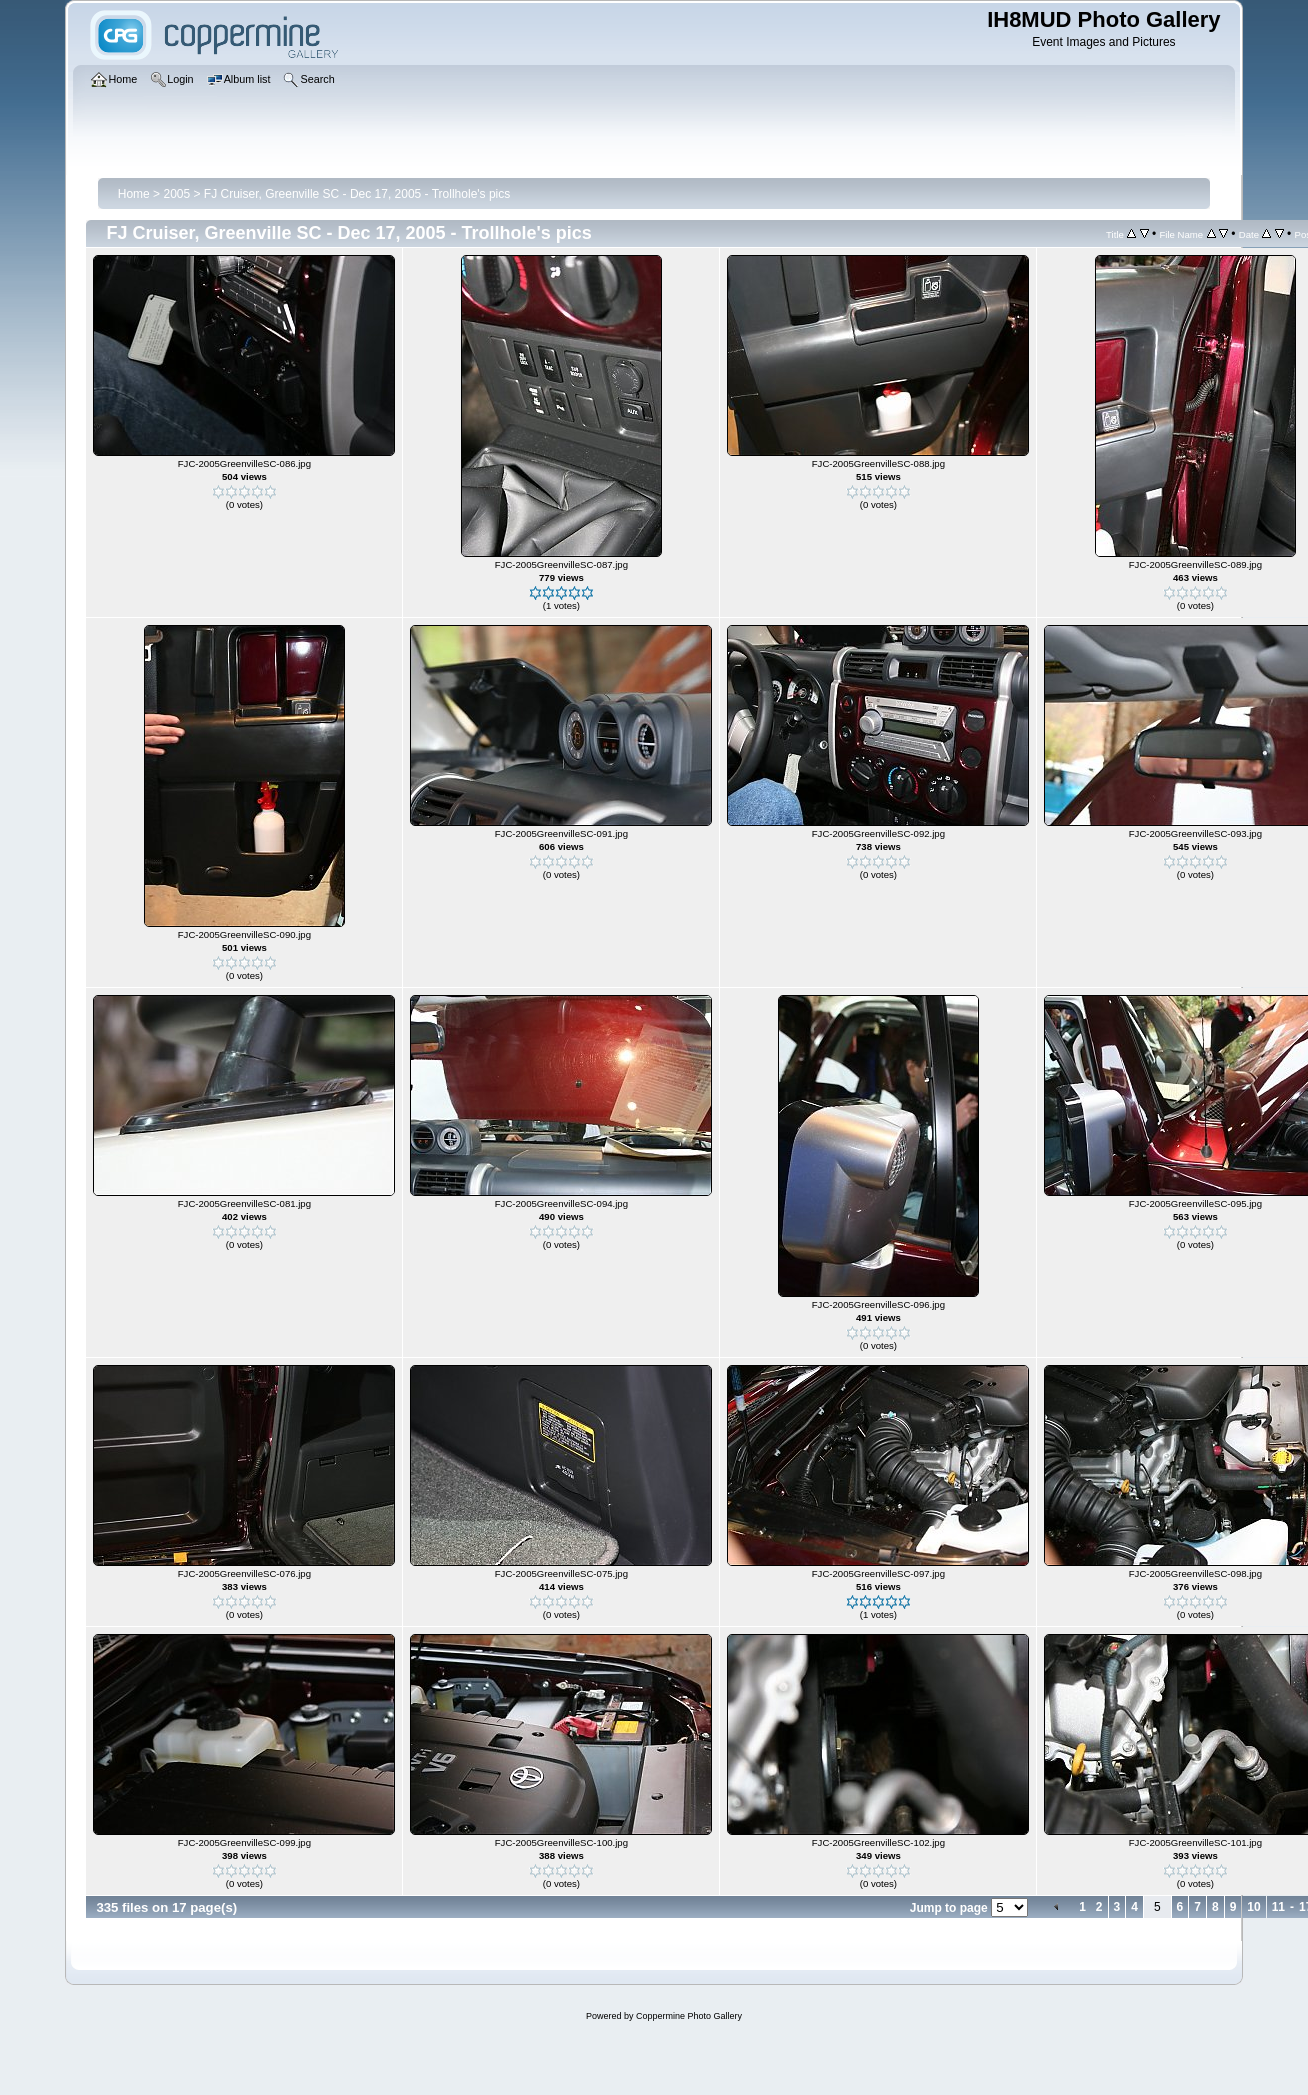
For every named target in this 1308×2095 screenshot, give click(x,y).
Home (134, 194)
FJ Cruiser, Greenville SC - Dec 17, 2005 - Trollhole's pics (357, 194)
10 (1253, 1907)
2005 (176, 194)
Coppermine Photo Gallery (689, 2016)
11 (1278, 1907)
